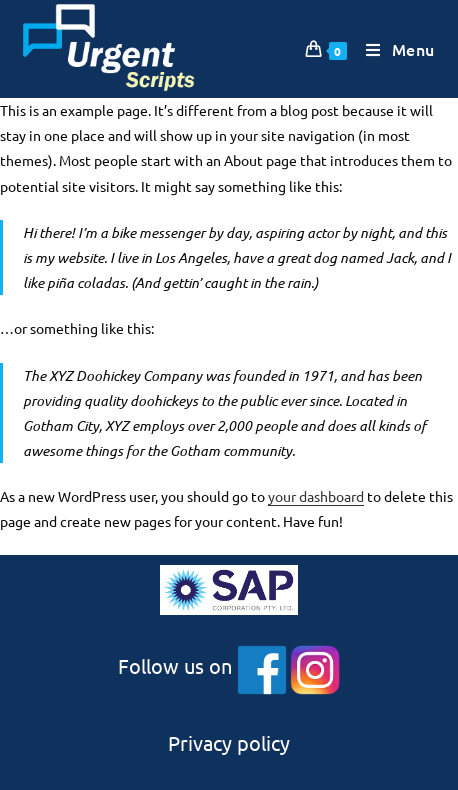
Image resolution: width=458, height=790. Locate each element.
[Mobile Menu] (393, 49)
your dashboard (316, 496)
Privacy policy (229, 742)
